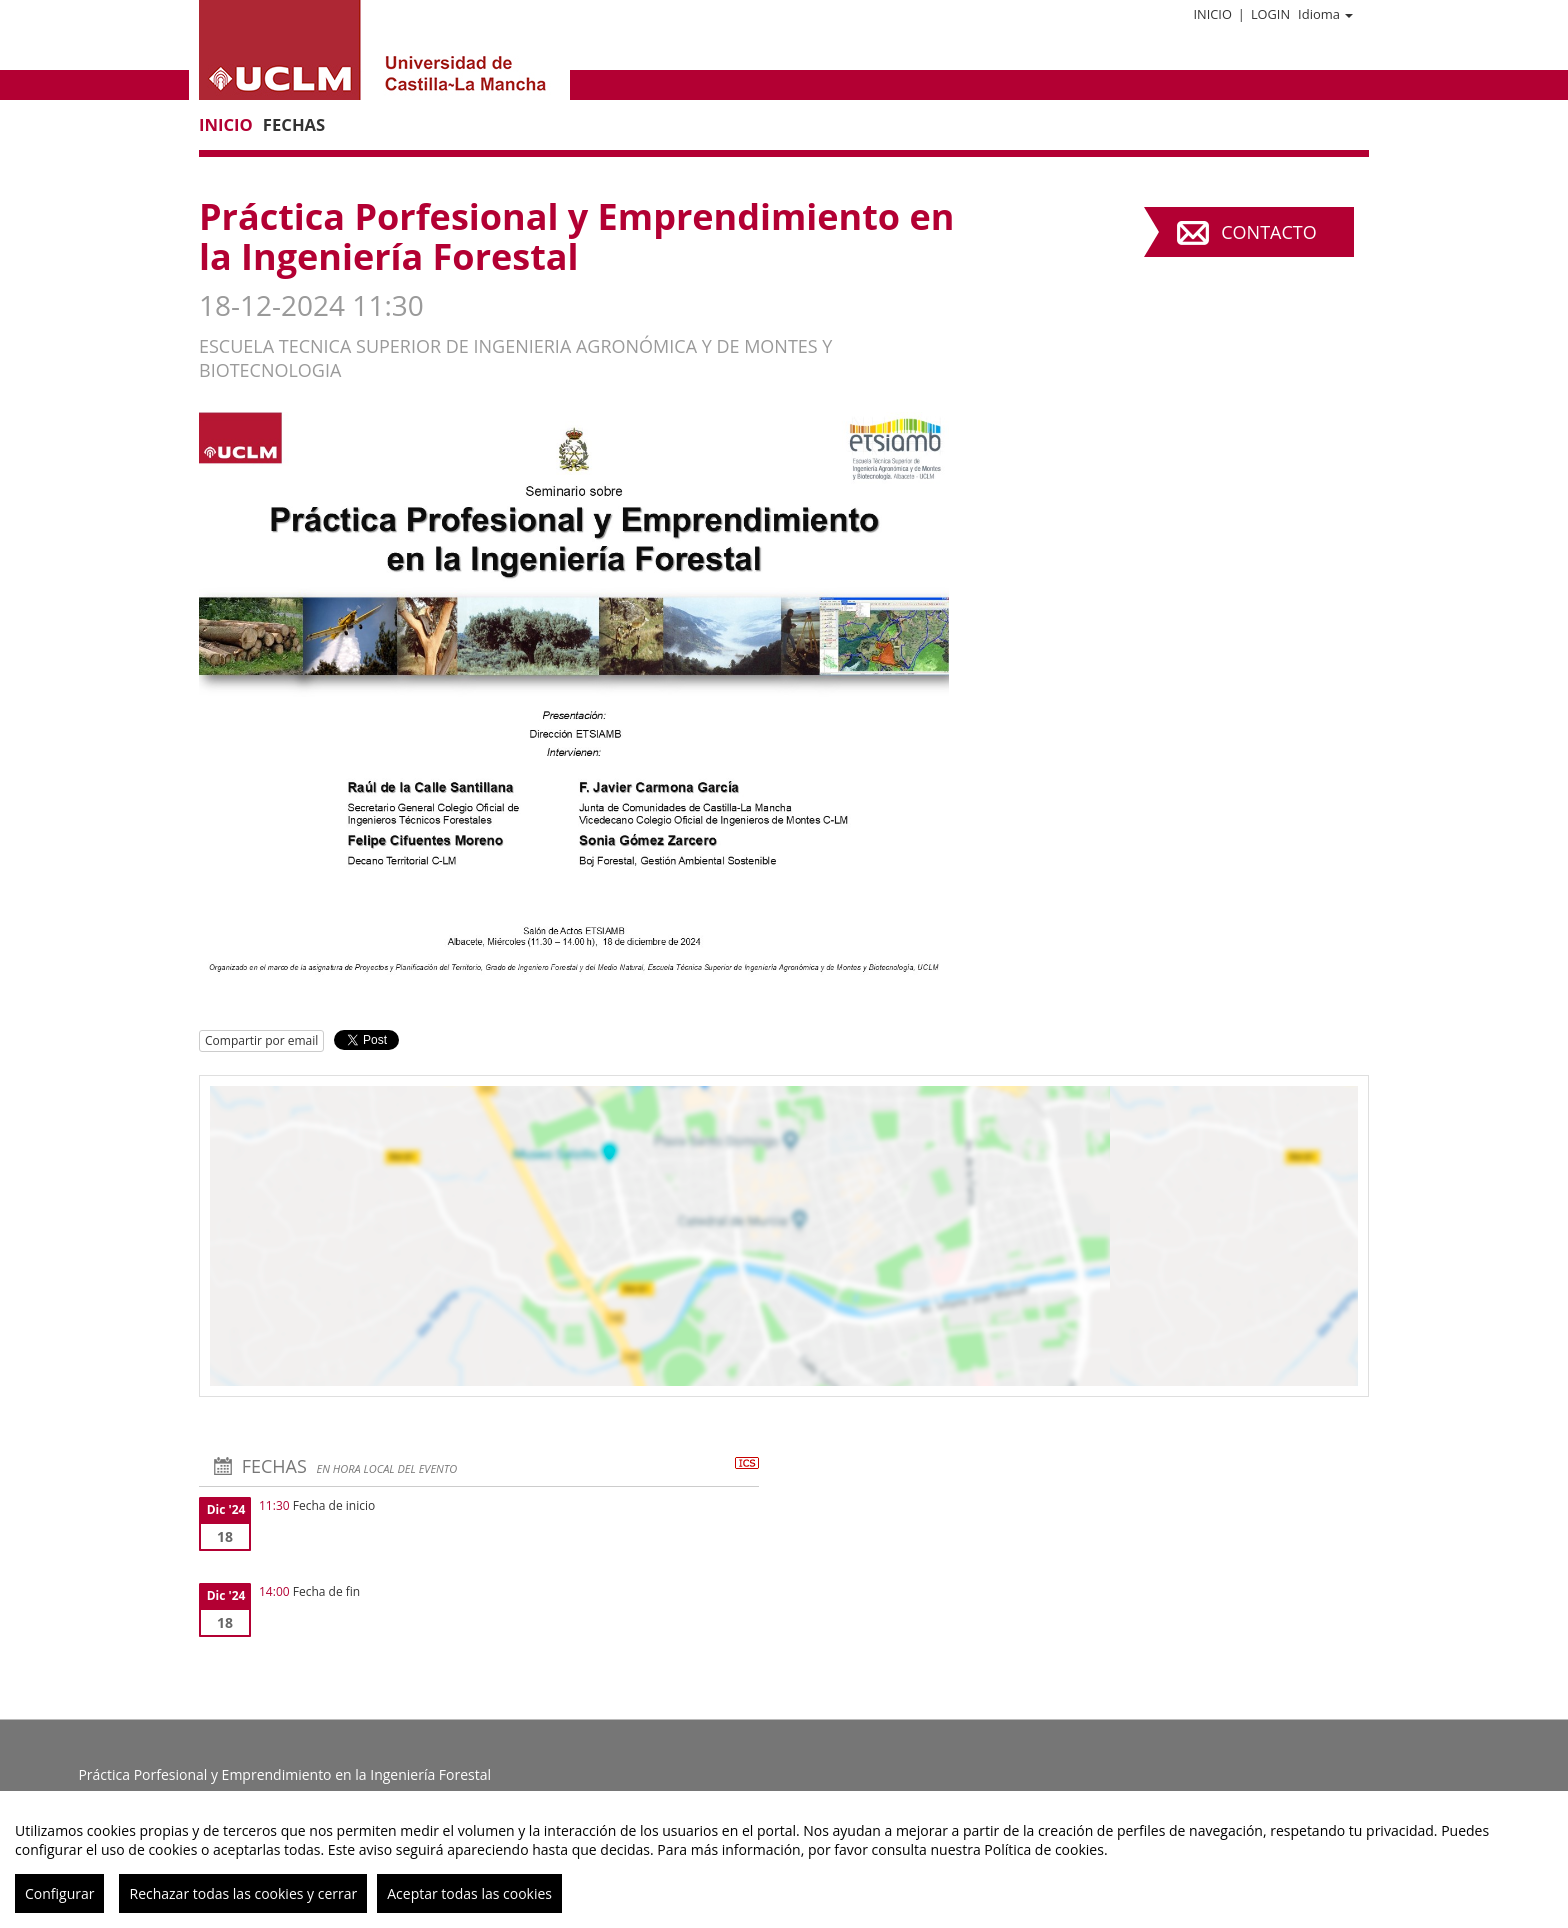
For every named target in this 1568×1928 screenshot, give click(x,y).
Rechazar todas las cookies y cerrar (243, 1893)
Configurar (59, 1893)
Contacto (1268, 232)
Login (1270, 14)
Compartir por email (261, 1040)
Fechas (294, 124)
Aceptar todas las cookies (469, 1893)
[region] (784, 1859)
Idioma (1325, 14)
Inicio (1212, 14)
